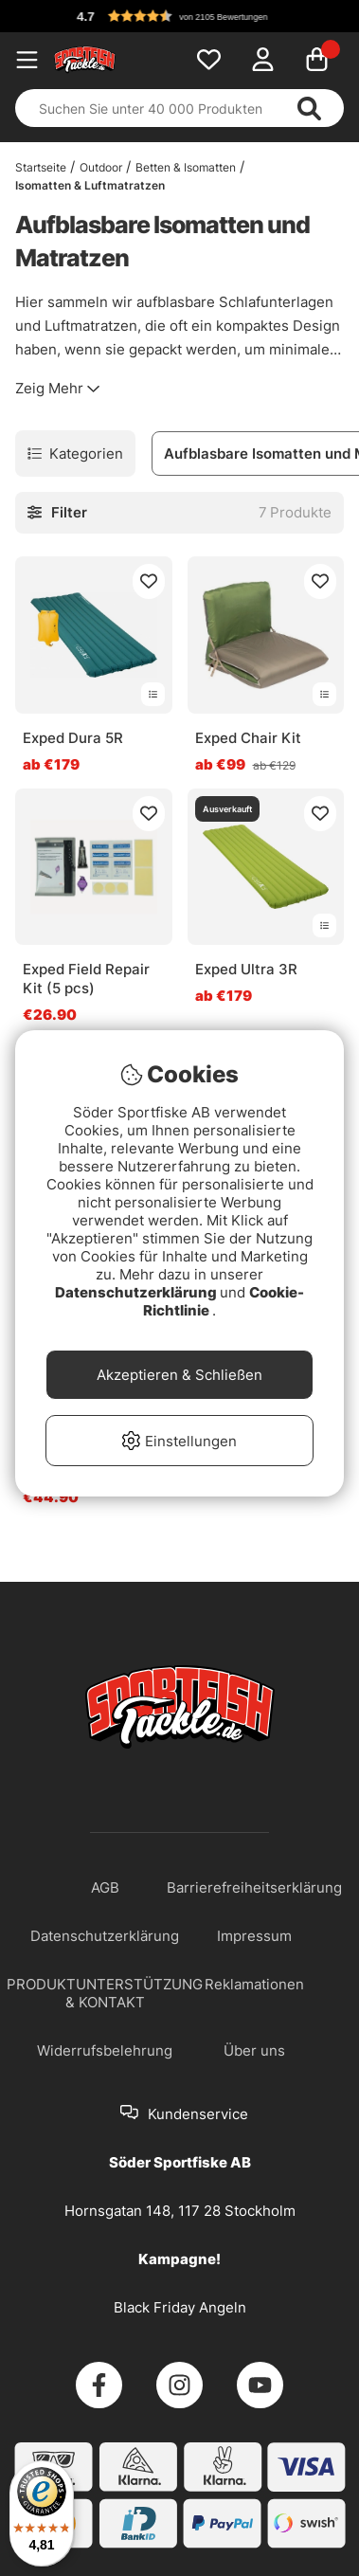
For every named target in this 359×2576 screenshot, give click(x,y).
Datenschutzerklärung (137, 1292)
